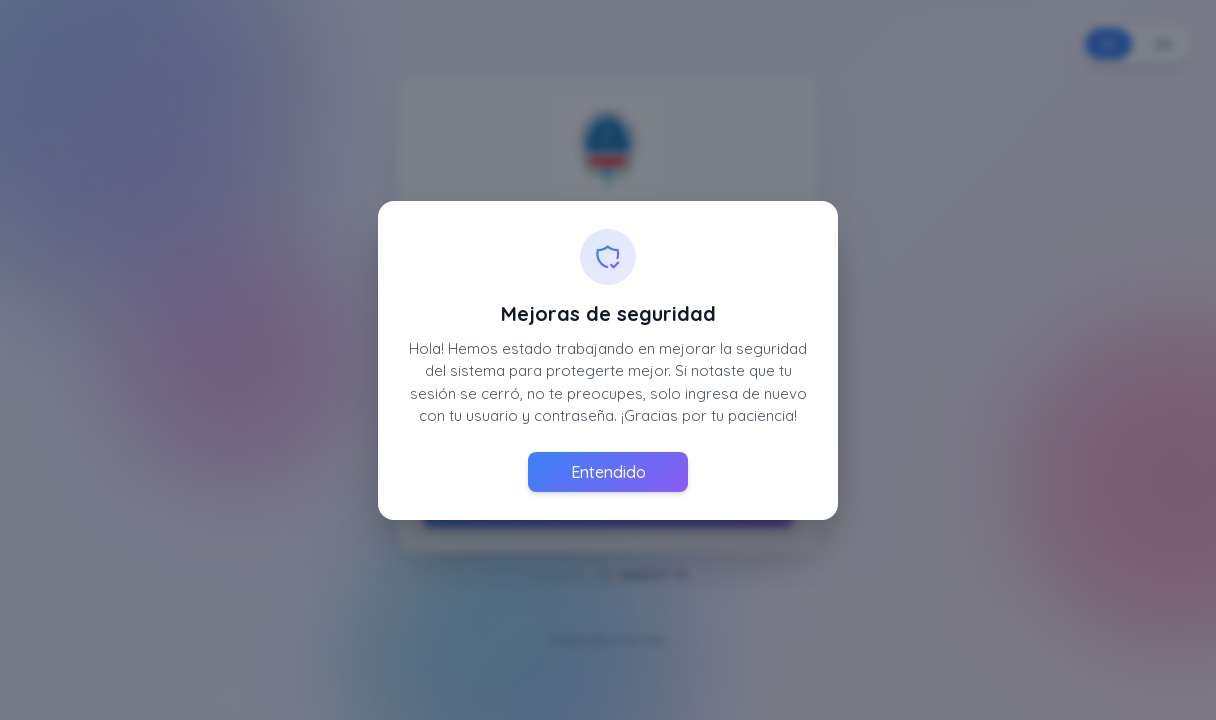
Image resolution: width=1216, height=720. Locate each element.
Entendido (608, 472)
